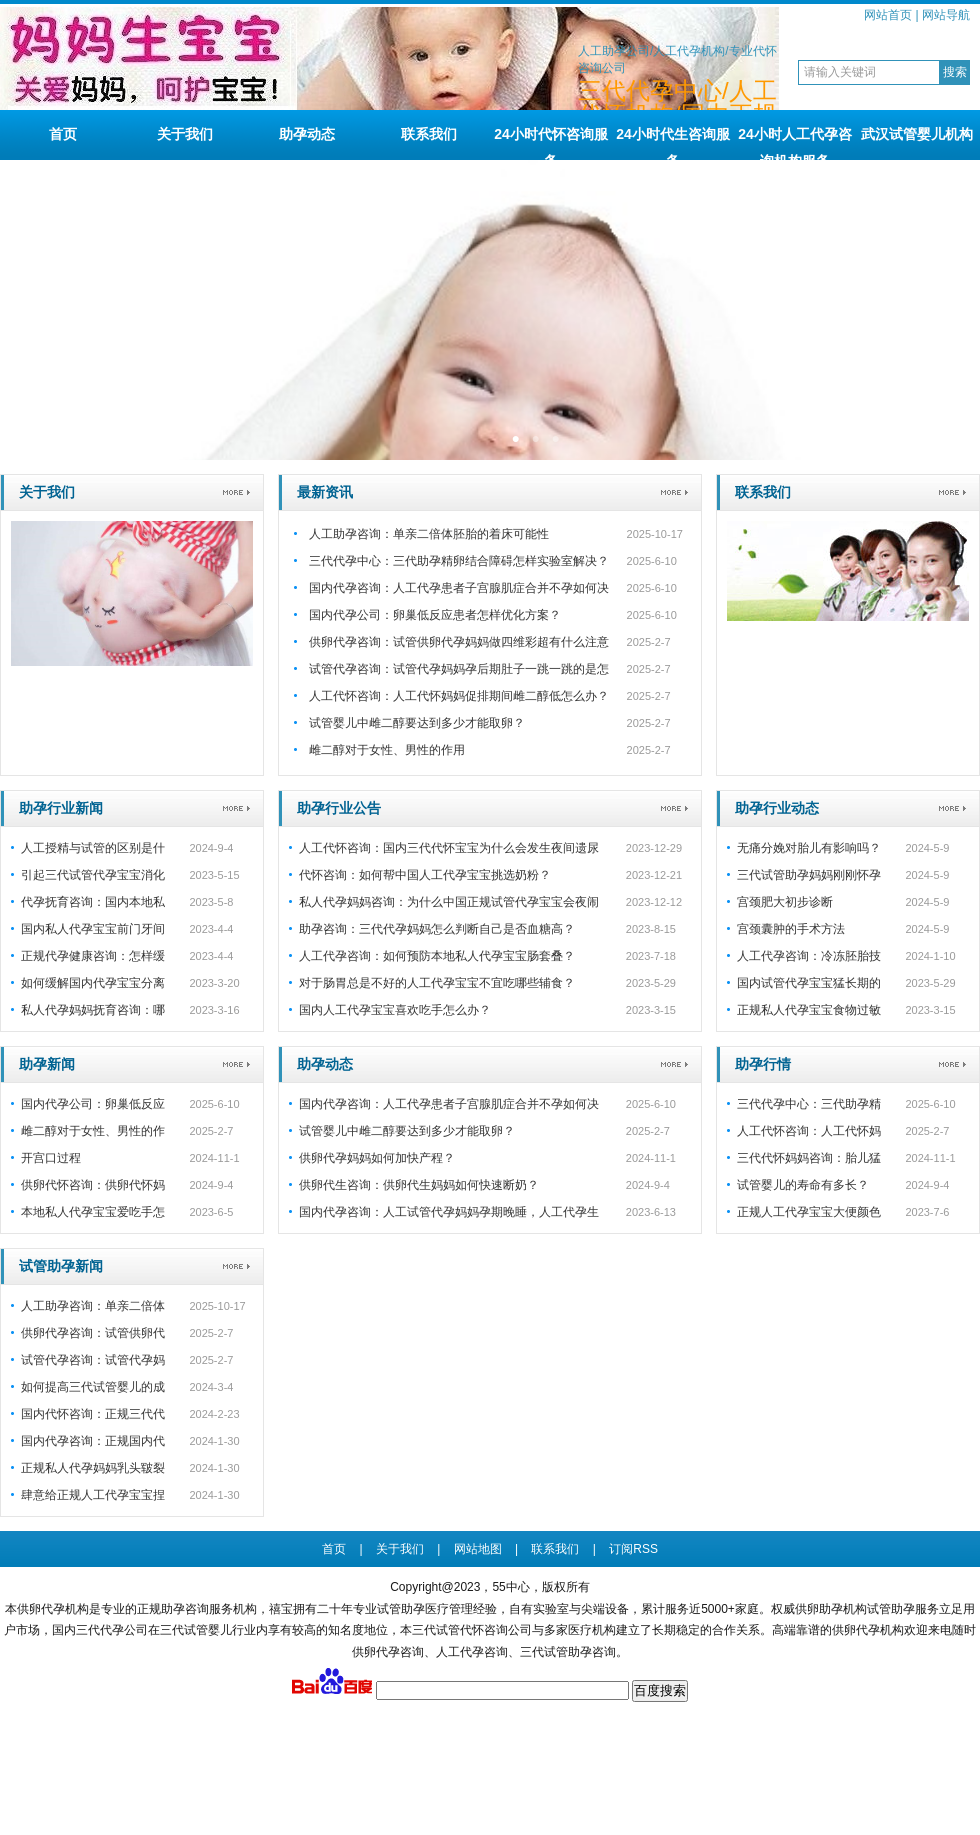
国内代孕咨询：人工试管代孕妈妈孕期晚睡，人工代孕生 (449, 1212)
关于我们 (185, 134)
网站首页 (888, 15)
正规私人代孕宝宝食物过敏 (809, 1010)
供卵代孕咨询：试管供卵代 (93, 1333)
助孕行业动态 (777, 808)
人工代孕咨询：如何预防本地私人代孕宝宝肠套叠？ (437, 956)
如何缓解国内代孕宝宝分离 (93, 983)
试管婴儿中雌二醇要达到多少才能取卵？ (417, 723)
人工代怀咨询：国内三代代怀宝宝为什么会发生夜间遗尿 (449, 848)
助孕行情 (763, 1064)
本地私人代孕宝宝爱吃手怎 (93, 1212)
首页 (63, 134)
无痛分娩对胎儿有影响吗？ (809, 848)
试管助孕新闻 (61, 1266)
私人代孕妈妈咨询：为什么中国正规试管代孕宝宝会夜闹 (449, 902)
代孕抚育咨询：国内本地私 (93, 902)
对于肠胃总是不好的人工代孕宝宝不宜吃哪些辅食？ (437, 983)
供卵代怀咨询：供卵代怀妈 (93, 1185)
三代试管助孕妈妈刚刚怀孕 (809, 875)
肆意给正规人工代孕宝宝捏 (93, 1495)
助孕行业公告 (339, 808)
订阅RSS (633, 1549)
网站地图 (478, 1549)
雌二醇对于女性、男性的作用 (387, 750)
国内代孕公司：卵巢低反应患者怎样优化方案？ (435, 615)
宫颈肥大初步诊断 (785, 902)
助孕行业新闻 (61, 808)
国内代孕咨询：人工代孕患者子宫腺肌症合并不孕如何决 (459, 588)
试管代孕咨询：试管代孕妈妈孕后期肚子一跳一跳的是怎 (459, 669)
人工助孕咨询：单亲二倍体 (93, 1306)
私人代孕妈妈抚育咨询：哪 (93, 1010)
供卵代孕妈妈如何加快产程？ (377, 1158)
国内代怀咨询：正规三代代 (93, 1414)
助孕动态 (307, 134)
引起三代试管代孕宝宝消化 (93, 875)
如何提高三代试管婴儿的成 (93, 1387)
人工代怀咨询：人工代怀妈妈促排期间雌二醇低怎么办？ (459, 696)
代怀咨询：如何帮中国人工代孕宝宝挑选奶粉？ (425, 875)
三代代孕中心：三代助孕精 (809, 1104)
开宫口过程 (51, 1158)
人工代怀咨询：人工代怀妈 (809, 1131)
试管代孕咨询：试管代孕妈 (93, 1360)
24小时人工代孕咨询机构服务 (795, 143)
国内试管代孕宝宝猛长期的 (809, 983)
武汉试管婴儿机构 (917, 134)
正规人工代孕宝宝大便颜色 (809, 1212)
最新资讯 (325, 492)
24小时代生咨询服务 (673, 143)
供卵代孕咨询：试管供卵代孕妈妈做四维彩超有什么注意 (459, 642)
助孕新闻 (47, 1064)
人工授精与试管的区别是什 (93, 848)
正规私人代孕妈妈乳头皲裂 (93, 1468)
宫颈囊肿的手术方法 (791, 929)
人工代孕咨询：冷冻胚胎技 (809, 956)
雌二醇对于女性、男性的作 (93, 1131)
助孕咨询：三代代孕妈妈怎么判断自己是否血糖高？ (437, 929)
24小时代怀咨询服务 (551, 143)
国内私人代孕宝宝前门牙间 (93, 929)
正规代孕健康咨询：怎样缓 (93, 956)
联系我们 (429, 134)
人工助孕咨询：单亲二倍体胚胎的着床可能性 (429, 534)
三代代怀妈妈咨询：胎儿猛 (809, 1158)
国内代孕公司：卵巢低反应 (93, 1104)
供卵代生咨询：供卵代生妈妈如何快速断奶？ (419, 1185)
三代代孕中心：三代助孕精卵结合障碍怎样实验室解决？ (459, 561)
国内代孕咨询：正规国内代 (93, 1441)
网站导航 (946, 15)
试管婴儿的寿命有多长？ (803, 1185)
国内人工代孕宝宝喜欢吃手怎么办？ (395, 1010)
